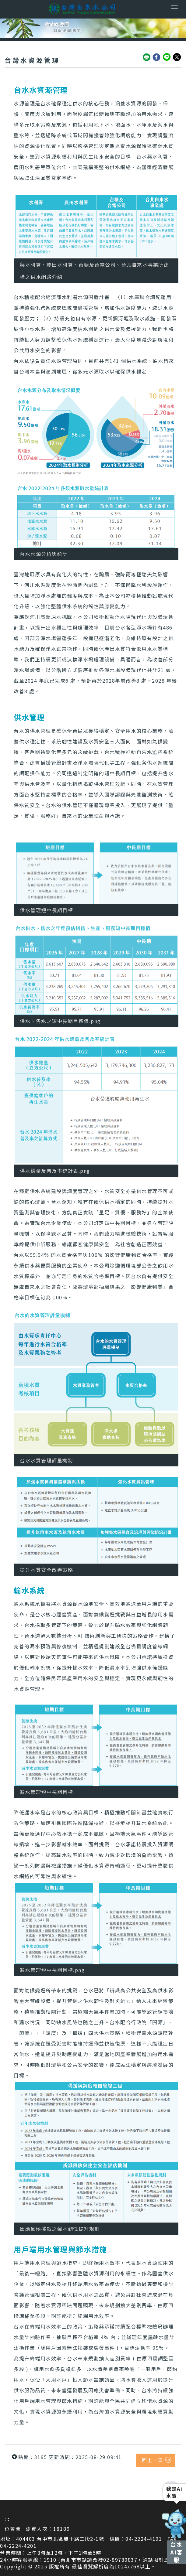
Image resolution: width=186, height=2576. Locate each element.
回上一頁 (152, 2460)
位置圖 (13, 2528)
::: (7, 2518)
